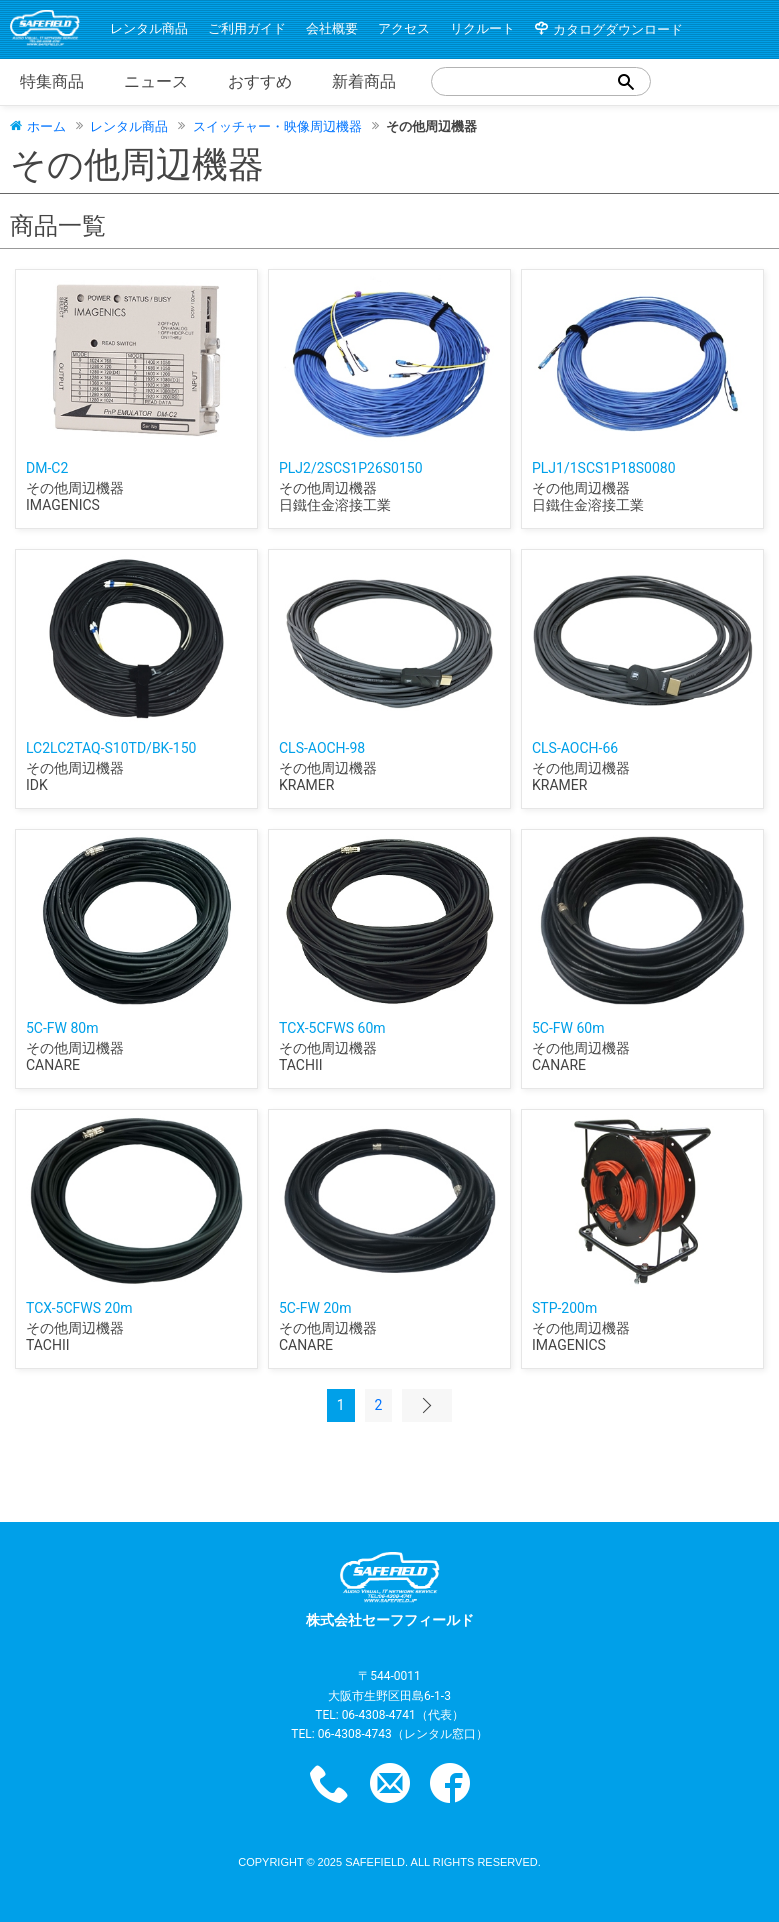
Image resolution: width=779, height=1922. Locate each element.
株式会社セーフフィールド (390, 1590)
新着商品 (364, 81)
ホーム (46, 125)
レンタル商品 (149, 28)
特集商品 (52, 81)
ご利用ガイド (247, 28)
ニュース (156, 81)
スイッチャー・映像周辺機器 (277, 126)
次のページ (427, 1405)
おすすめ (260, 81)
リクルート (482, 28)
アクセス (404, 28)
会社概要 (332, 28)
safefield (375, 1862)
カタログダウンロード (618, 29)
